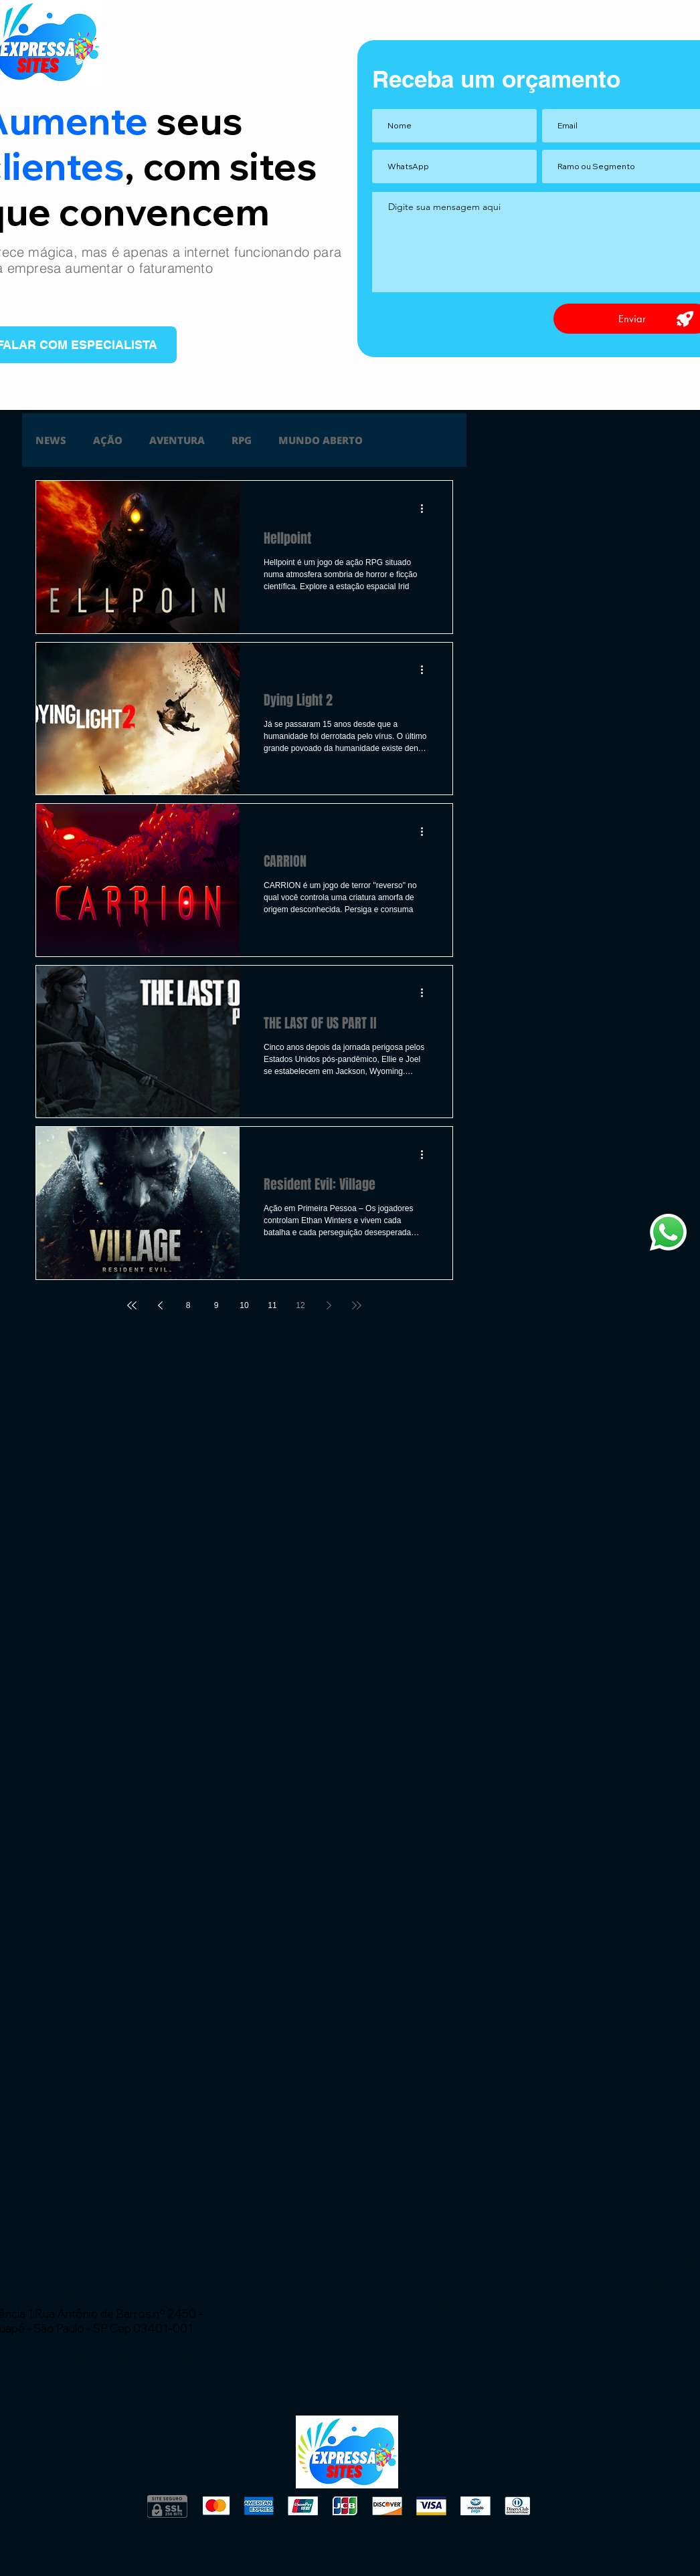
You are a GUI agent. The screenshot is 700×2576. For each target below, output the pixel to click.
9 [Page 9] (216, 1305)
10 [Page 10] (244, 1305)
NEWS (50, 440)
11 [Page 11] (272, 1305)
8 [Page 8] (188, 1305)
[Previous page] (160, 1305)
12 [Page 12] (300, 1305)
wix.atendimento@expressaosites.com (114, 2295)
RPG (242, 440)
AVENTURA (177, 440)
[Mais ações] (426, 508)
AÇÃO (107, 440)
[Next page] (329, 1305)
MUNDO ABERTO (320, 440)
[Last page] (357, 1305)
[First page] (132, 1305)
